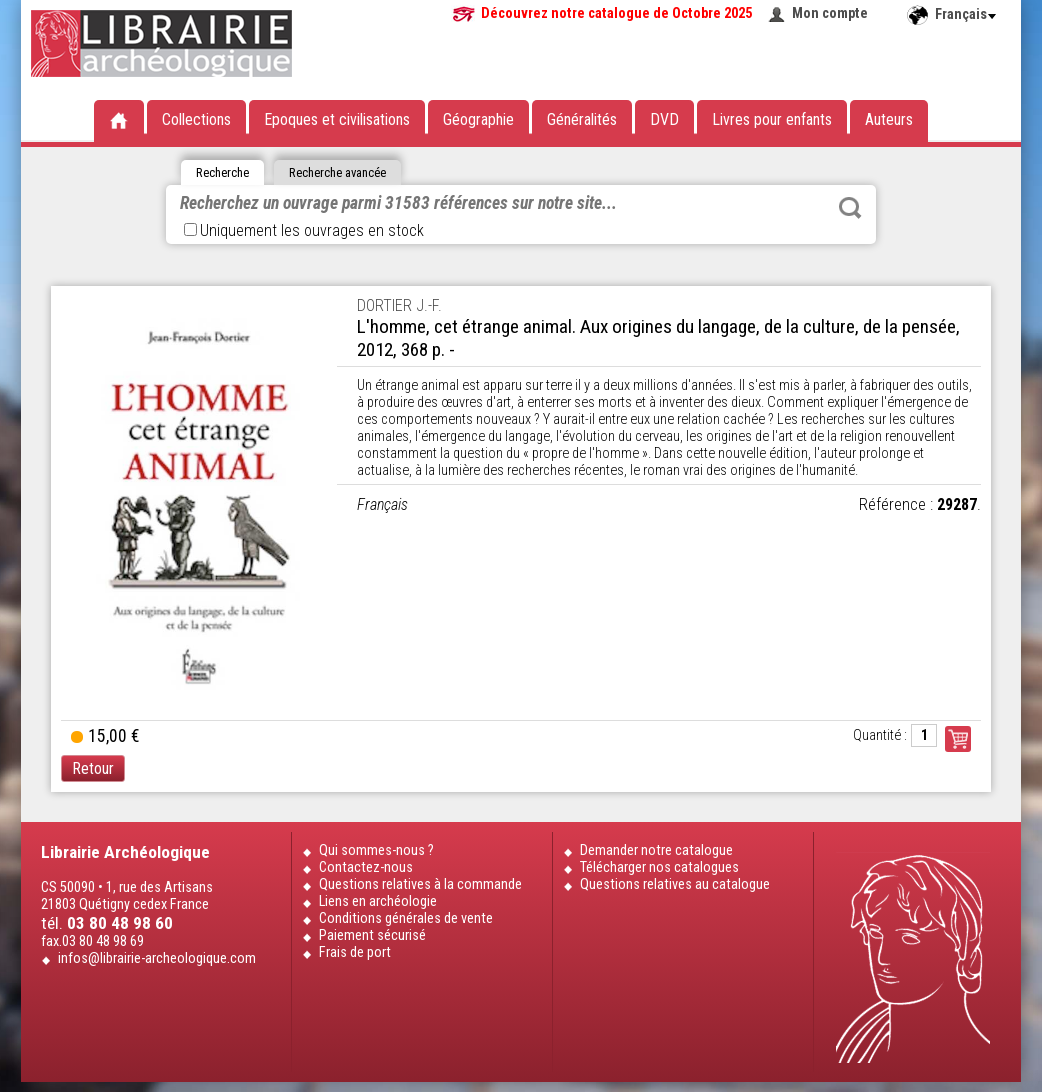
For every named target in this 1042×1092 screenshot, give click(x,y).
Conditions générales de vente (406, 918)
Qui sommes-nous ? (376, 850)
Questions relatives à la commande (420, 884)
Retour (93, 768)
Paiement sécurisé (372, 935)
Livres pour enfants (772, 119)
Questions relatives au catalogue (675, 884)
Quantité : (880, 735)
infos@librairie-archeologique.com (157, 958)
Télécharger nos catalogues (659, 867)
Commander (958, 739)
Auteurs (889, 119)
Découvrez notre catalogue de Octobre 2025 (616, 13)
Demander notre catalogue (656, 850)
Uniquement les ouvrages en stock (304, 230)
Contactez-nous (366, 867)
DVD (664, 119)
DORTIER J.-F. (399, 305)
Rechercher (850, 208)
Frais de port (355, 952)
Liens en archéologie (378, 901)
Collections (196, 119)
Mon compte (830, 13)
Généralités (582, 119)
